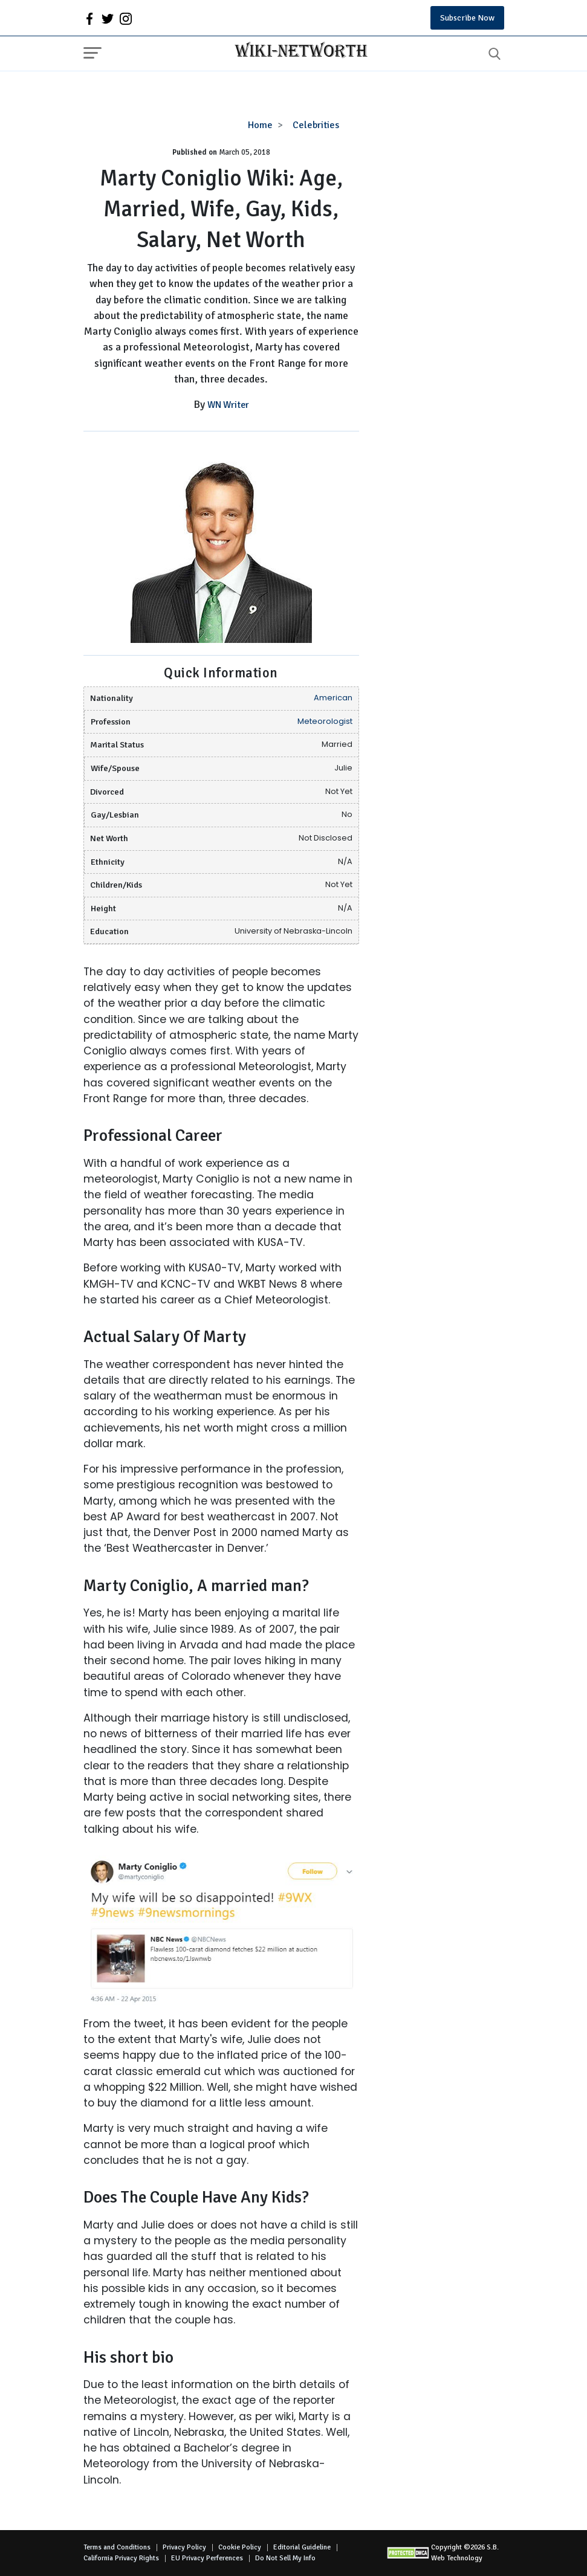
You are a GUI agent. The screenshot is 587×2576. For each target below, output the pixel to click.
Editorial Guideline (302, 2547)
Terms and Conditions (117, 2547)
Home (260, 125)
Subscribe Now (467, 18)
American (333, 697)
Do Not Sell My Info (285, 2558)
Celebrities (316, 125)
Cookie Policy (239, 2547)
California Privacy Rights (121, 2558)
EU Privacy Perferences (207, 2558)
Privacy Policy (184, 2547)
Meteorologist (324, 721)
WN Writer (228, 405)
